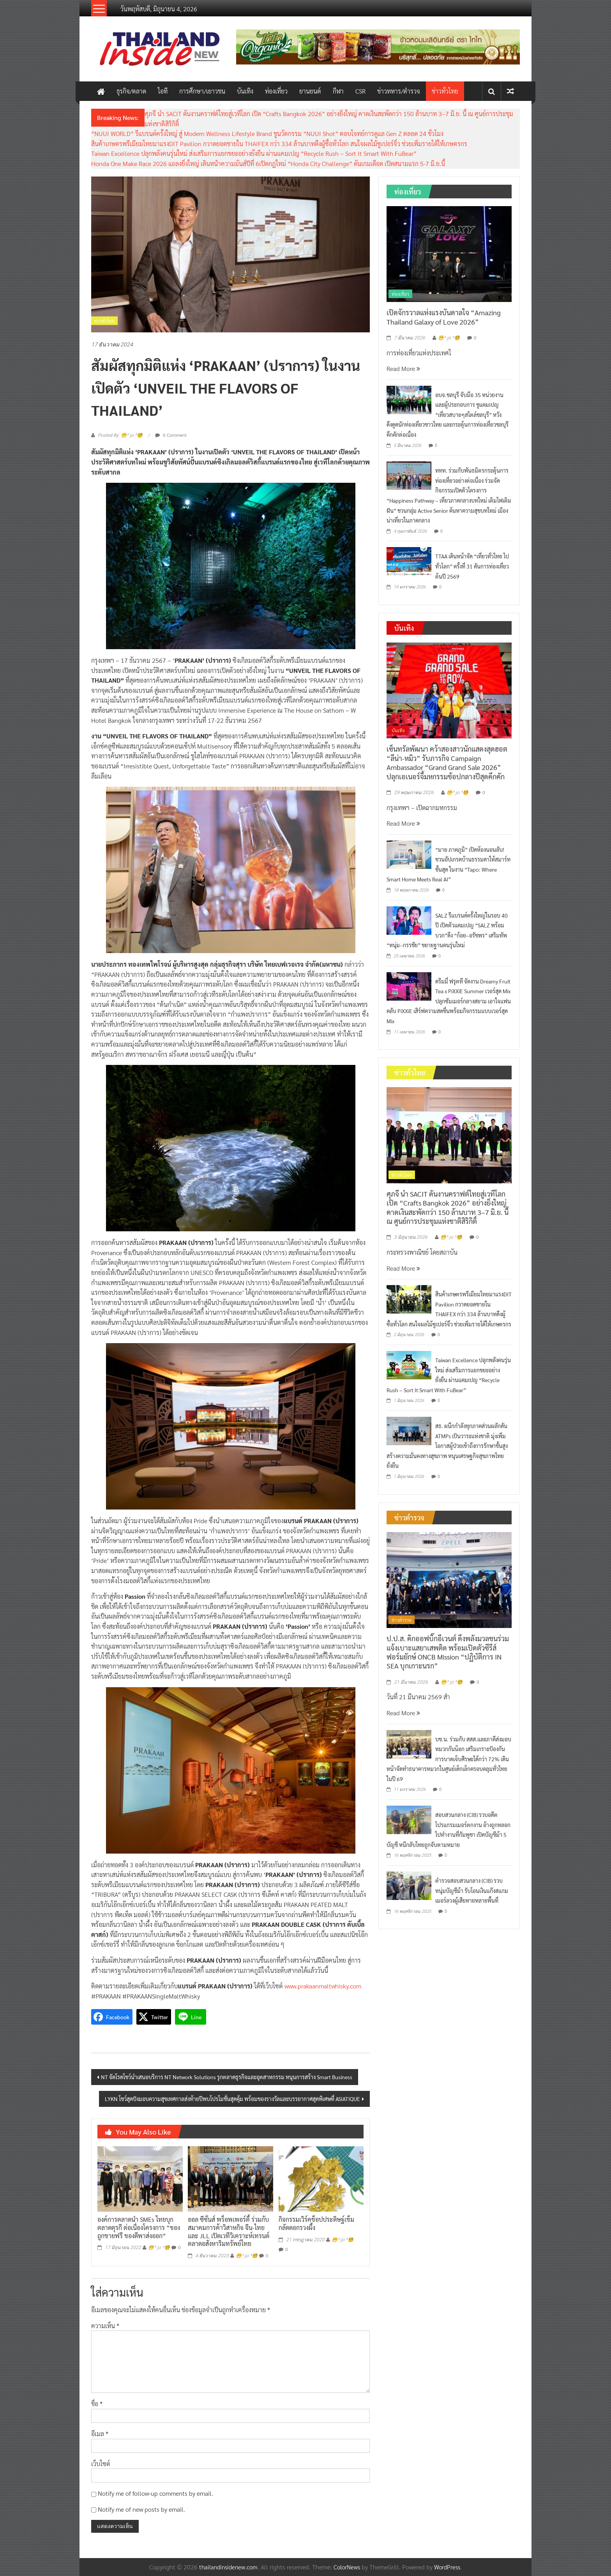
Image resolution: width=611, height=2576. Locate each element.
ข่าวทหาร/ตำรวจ (398, 91)
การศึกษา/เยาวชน (202, 91)
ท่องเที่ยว (276, 91)
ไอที (163, 91)
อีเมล (99, 2433)
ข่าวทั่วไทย (445, 91)
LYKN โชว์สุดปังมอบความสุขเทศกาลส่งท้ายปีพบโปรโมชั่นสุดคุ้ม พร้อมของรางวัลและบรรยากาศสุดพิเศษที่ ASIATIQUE (232, 2098)
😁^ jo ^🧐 (159, 2247)
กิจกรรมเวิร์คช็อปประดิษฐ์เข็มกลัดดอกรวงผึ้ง (316, 2223)
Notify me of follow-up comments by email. (155, 2493)
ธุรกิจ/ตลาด (131, 91)
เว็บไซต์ (100, 2463)
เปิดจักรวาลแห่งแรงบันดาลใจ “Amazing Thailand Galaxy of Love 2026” (444, 317)
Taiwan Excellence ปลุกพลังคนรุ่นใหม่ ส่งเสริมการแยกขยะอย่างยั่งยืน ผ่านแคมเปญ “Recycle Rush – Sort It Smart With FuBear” (254, 153)
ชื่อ (96, 2403)
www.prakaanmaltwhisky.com (322, 1986)
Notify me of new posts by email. (141, 2509)
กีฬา (338, 91)
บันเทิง (245, 91)
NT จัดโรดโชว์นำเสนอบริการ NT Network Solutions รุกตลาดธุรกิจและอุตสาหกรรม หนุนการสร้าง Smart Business (226, 2076)
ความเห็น (105, 2326)
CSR (360, 91)
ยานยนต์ (310, 91)
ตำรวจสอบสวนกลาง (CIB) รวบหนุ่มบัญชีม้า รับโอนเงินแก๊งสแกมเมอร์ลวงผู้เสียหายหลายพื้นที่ (471, 1890)
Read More (403, 368)
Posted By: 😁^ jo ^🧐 (120, 435)
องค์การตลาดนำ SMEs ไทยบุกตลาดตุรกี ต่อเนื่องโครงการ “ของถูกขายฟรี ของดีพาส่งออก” (138, 2227)
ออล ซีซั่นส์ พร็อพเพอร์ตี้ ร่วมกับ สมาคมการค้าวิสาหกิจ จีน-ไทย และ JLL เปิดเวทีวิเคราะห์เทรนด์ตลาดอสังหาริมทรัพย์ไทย (228, 2231)
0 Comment (171, 435)
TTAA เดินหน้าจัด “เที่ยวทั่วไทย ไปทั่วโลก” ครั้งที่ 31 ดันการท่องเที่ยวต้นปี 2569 (472, 566)
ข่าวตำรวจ (401, 1620)
